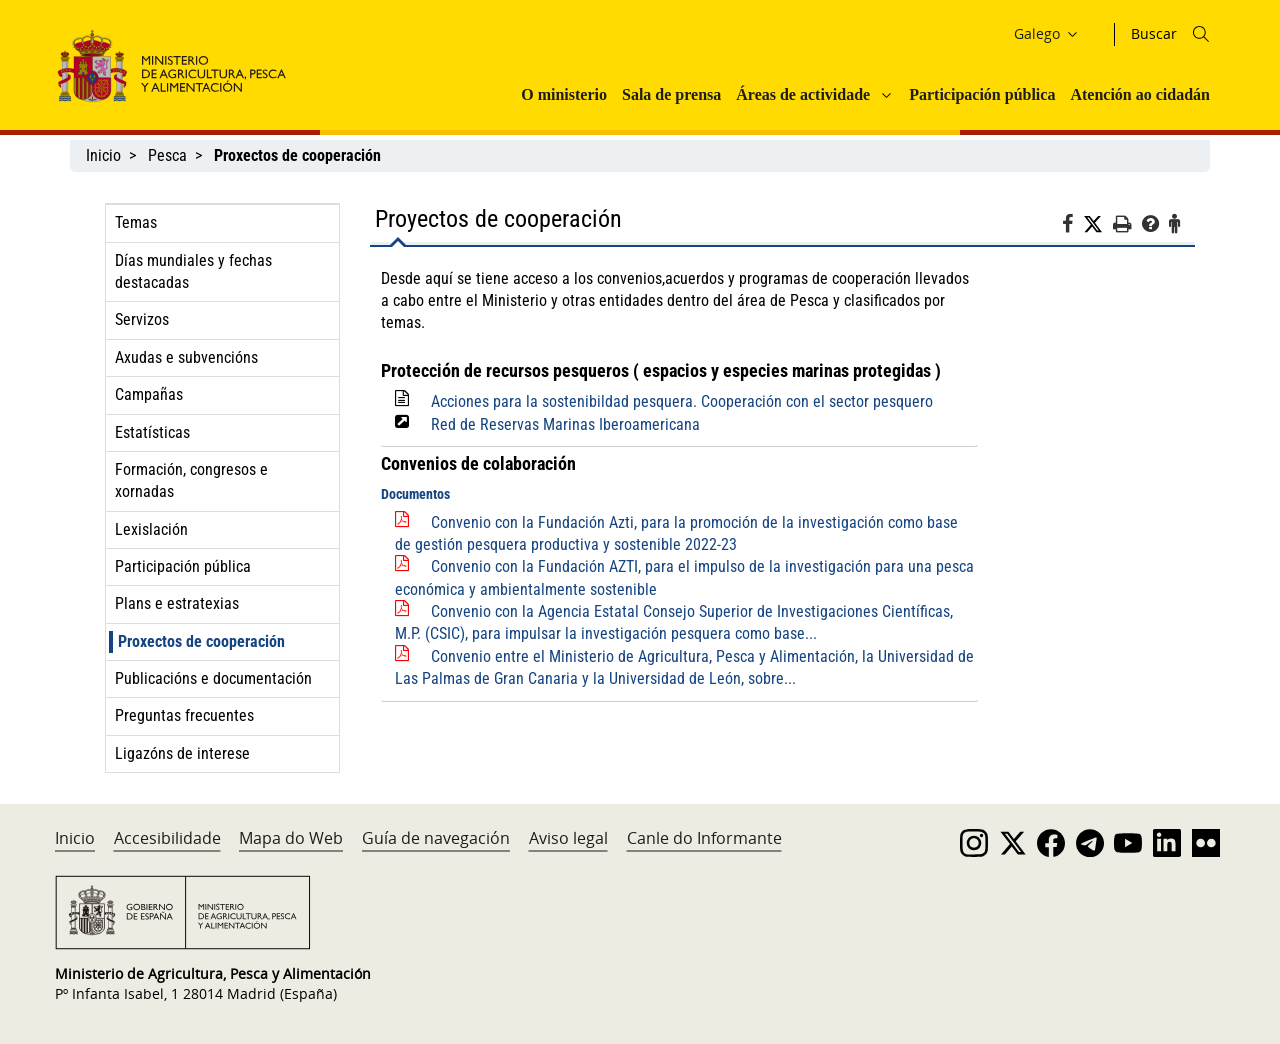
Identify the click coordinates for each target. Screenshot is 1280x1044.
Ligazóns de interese (182, 753)
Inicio (103, 155)
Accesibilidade (167, 838)
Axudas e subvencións (186, 357)
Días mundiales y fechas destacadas (193, 271)
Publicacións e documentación (213, 678)
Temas (136, 222)
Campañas (149, 394)
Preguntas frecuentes (184, 715)
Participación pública (982, 94)
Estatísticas (152, 432)
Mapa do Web (291, 838)
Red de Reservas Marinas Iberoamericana (565, 424)
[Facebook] (1072, 227)
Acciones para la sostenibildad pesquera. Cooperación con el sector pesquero (682, 401)
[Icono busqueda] (1201, 34)
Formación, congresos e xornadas (191, 480)
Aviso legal (568, 838)
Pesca (167, 155)
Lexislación (151, 529)
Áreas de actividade (803, 94)
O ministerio (564, 94)
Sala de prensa (671, 94)
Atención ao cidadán (1140, 94)
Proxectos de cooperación (201, 641)
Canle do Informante (704, 838)
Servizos (142, 319)
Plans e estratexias (177, 603)
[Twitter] (1098, 225)
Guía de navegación (436, 838)
